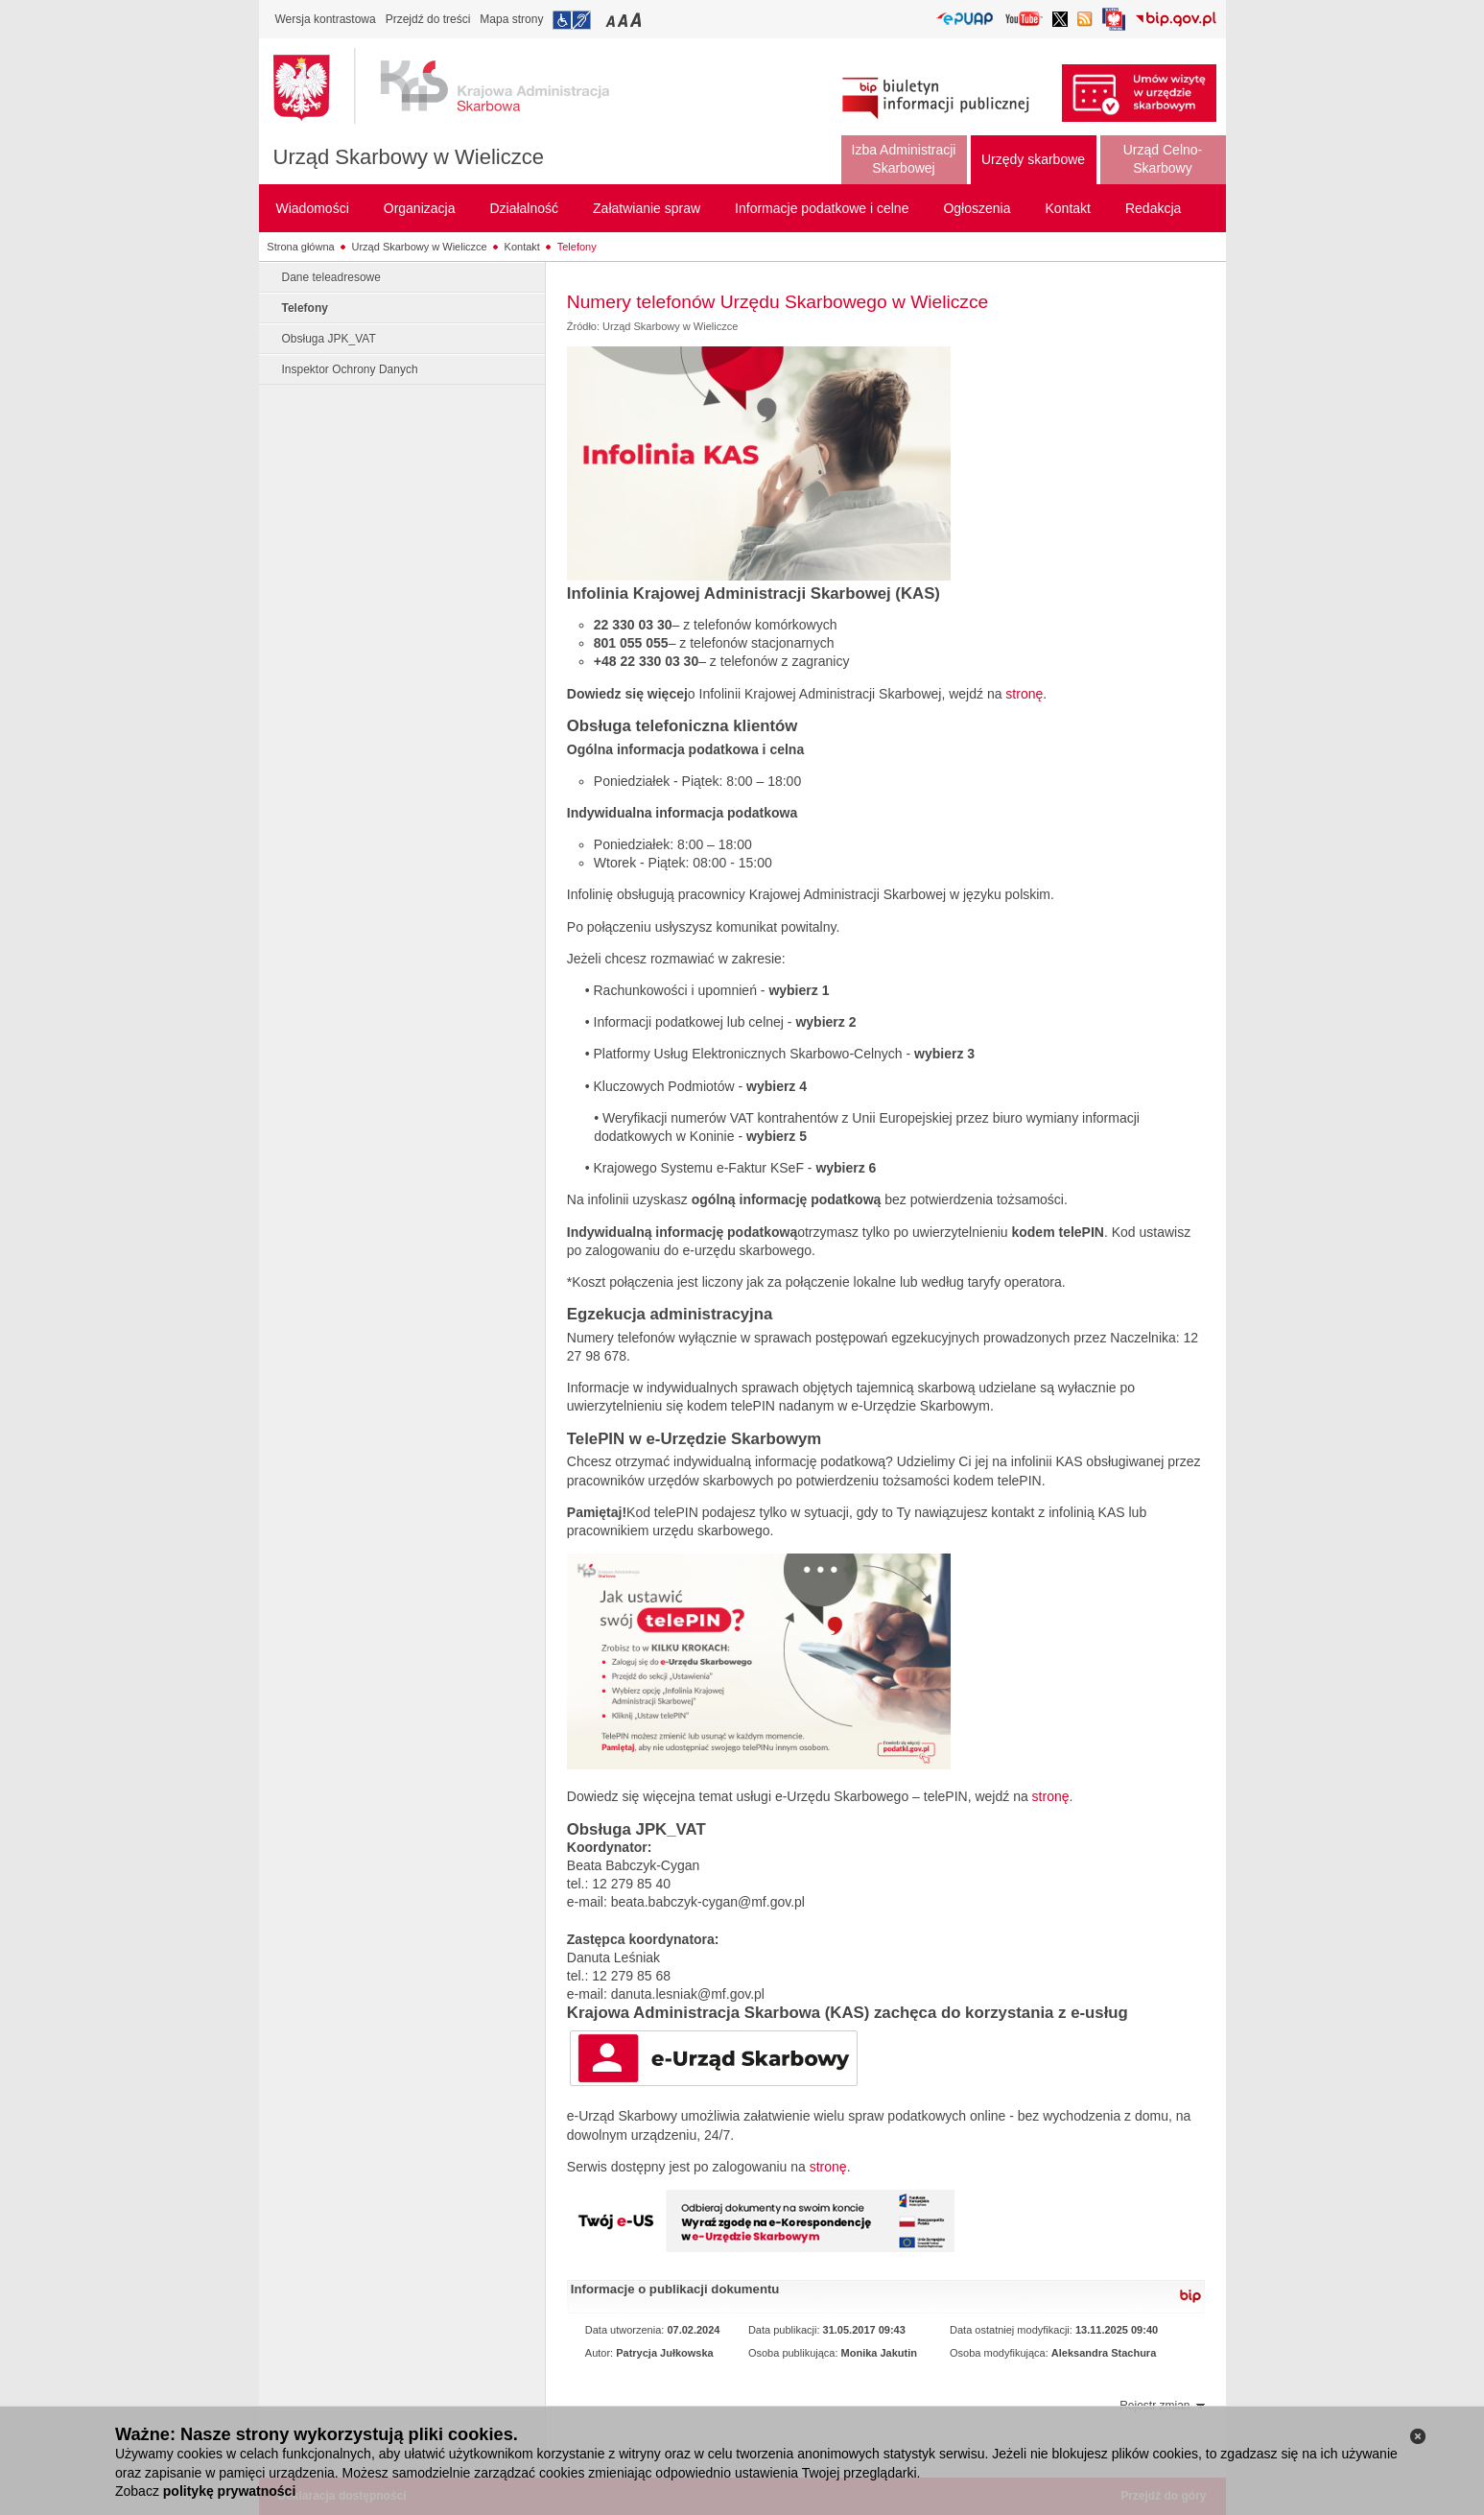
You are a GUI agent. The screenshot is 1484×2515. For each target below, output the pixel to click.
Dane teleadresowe (331, 277)
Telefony (577, 246)
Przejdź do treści (428, 19)
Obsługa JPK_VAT (329, 338)
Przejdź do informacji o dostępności (572, 20)
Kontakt (522, 246)
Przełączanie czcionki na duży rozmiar (637, 19)
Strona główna (300, 246)
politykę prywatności (229, 2491)
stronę (1024, 693)
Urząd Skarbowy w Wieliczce (408, 157)
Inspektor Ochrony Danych (350, 369)
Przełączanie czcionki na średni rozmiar (624, 19)
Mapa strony (511, 19)
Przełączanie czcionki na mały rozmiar (612, 19)
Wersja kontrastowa (325, 19)
